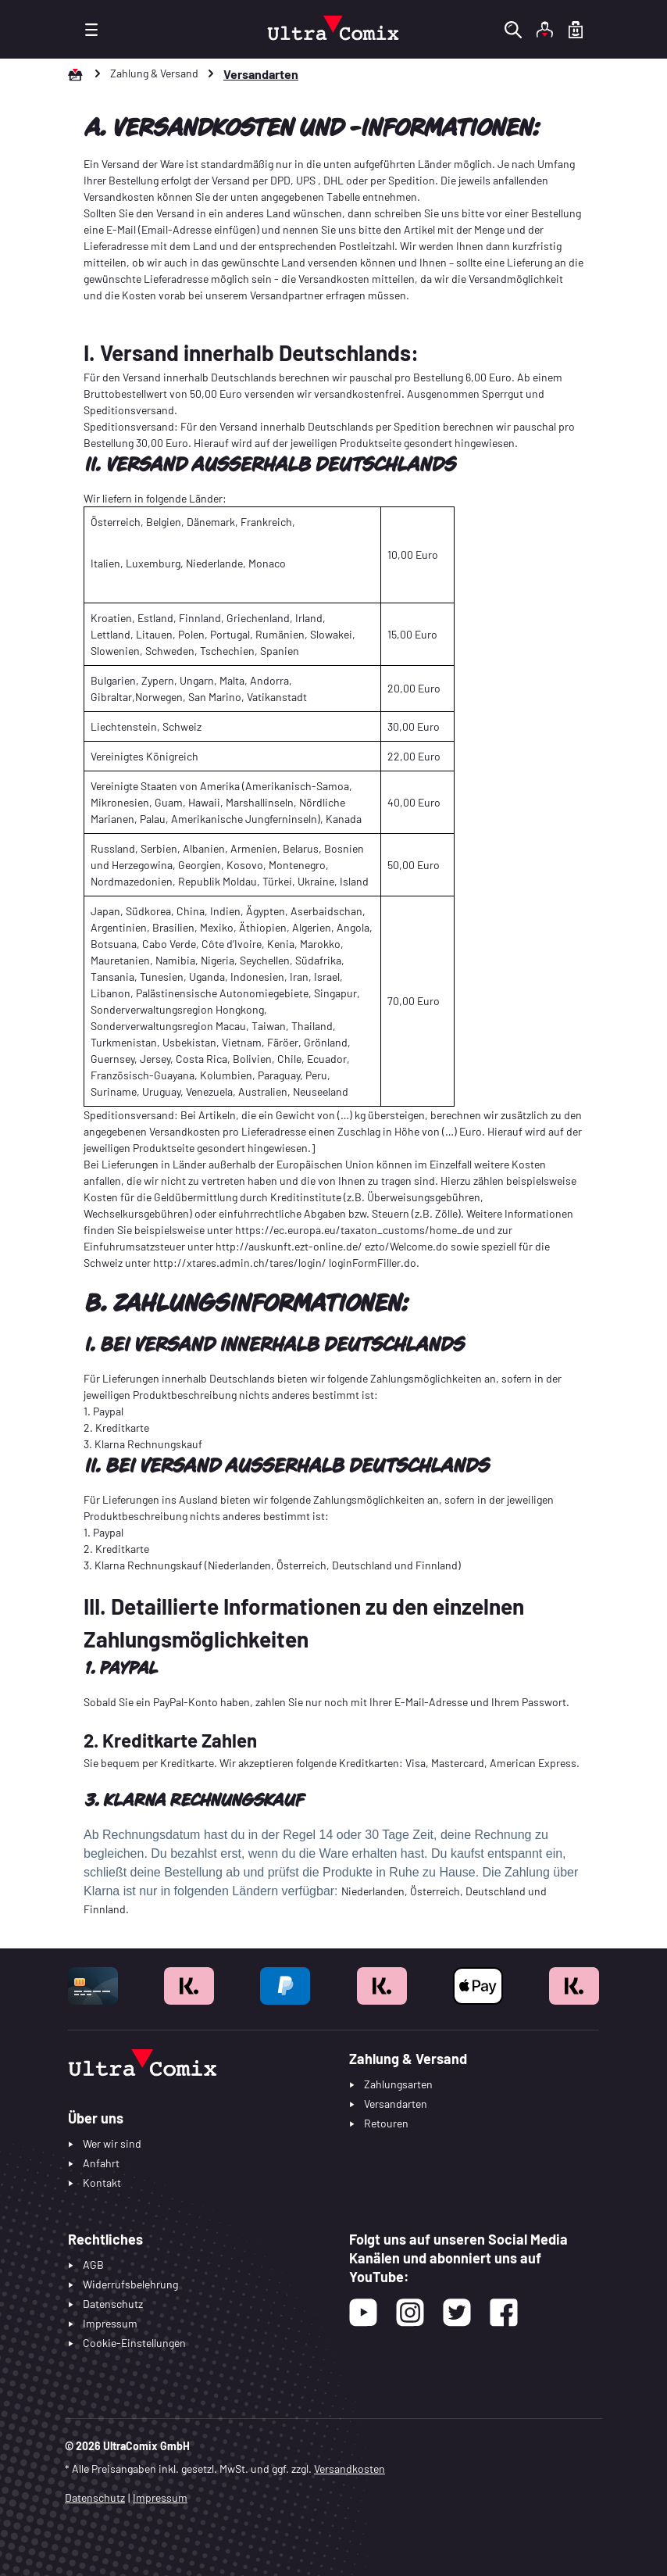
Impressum (160, 2497)
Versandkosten (349, 2468)
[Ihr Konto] (544, 29)
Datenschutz (95, 2497)
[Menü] (91, 29)
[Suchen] (513, 29)
